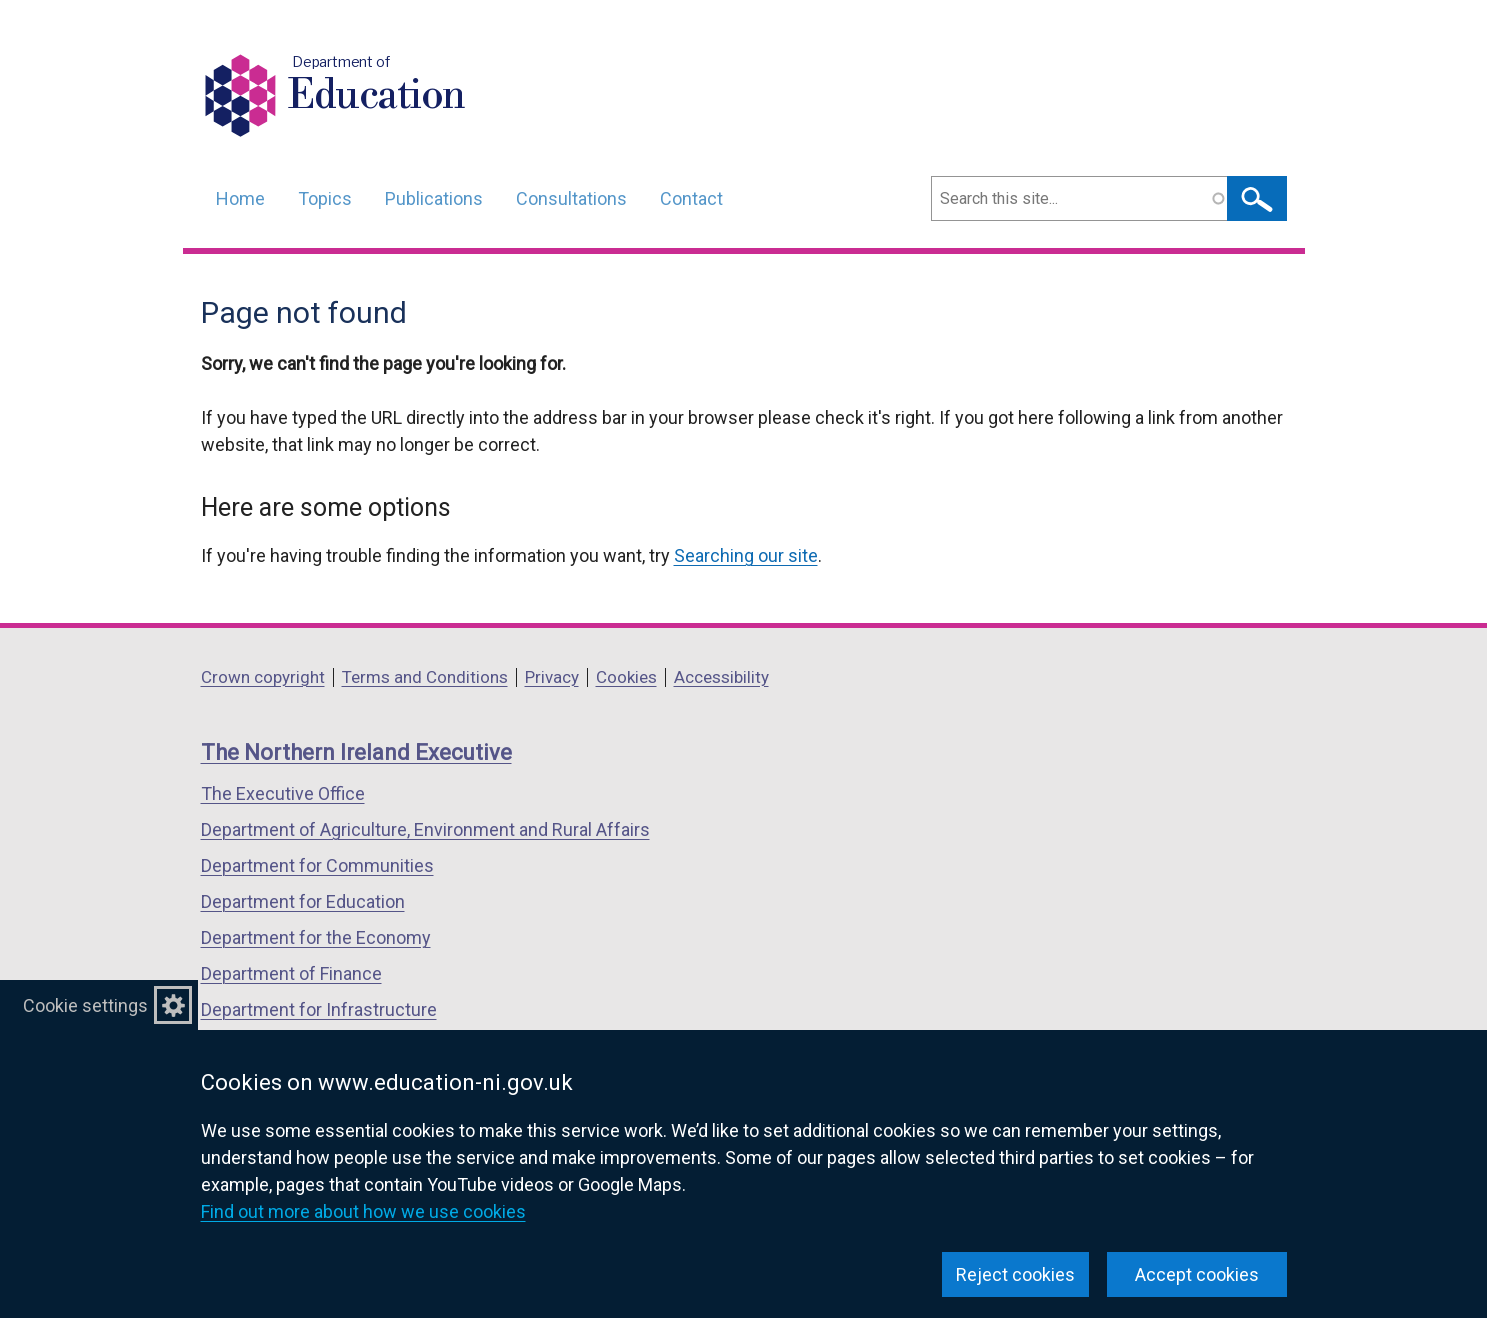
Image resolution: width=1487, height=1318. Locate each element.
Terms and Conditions (425, 677)
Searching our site (746, 555)
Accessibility (721, 677)
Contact (691, 198)
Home (240, 198)
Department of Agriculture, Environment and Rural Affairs (425, 829)
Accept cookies (1197, 1274)
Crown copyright (263, 677)
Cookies (626, 677)
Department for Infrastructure (319, 1009)
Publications (434, 198)
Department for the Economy (316, 937)
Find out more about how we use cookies (363, 1211)
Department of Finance (291, 973)
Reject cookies (1015, 1274)
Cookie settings (85, 1005)
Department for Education (303, 901)
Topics (325, 198)
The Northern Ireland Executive (356, 752)
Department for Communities (317, 865)
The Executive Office (283, 793)
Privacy (552, 677)
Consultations (571, 198)
